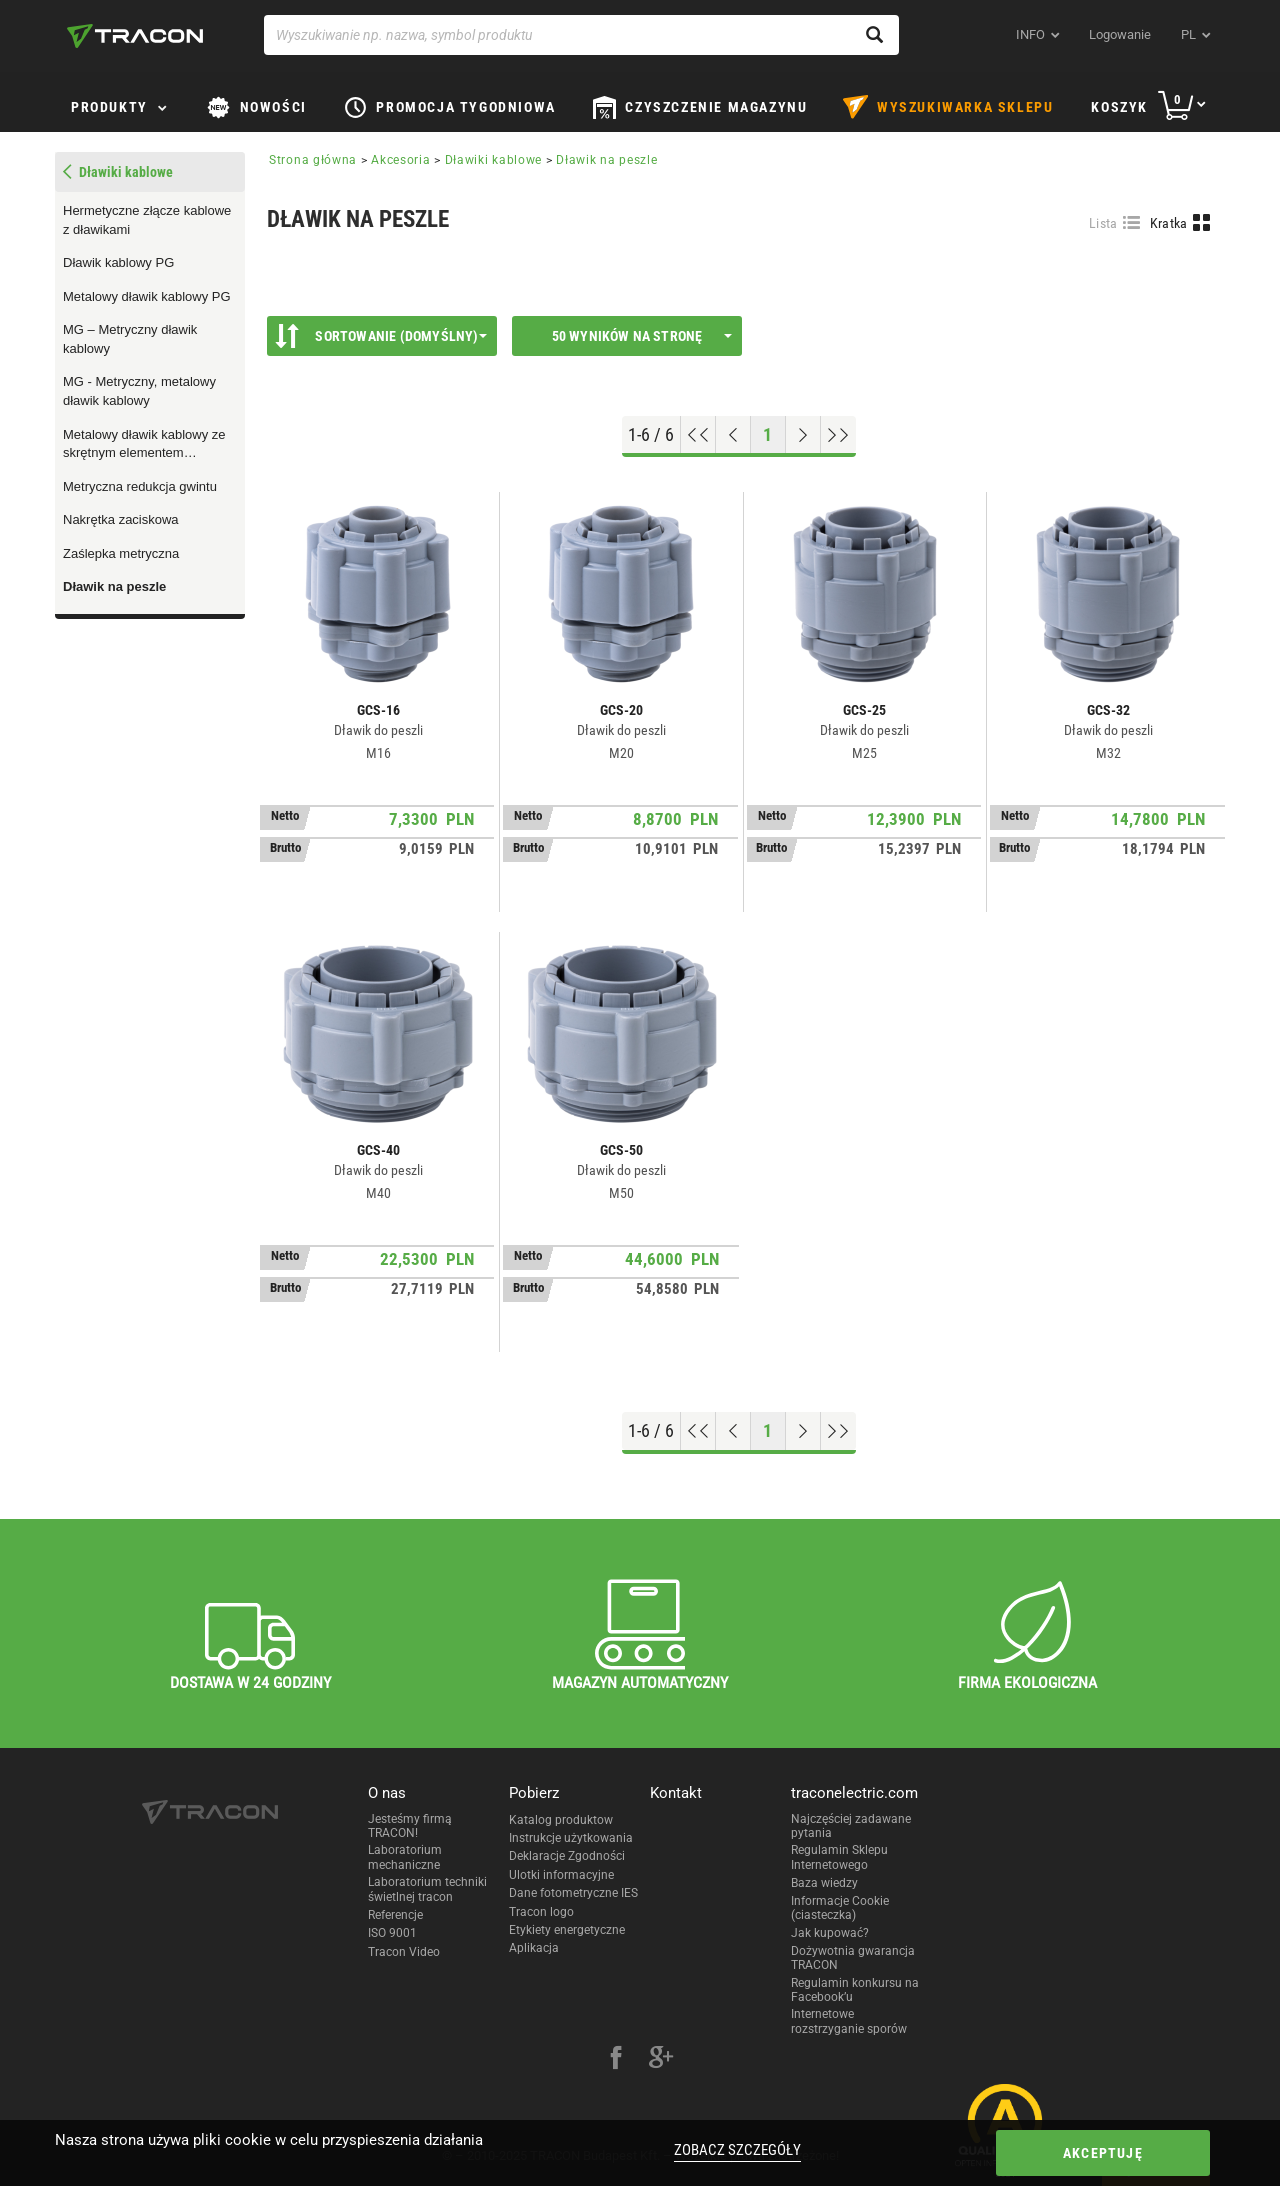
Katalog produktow (561, 1820)
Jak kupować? (830, 1933)
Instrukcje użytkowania (571, 1838)
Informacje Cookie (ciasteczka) (840, 1908)
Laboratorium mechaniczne (405, 1857)
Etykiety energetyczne (567, 1930)
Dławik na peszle (114, 586)
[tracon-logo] (135, 36)
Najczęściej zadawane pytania (851, 1826)
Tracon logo (541, 1912)
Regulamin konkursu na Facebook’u (855, 1990)
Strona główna (313, 160)
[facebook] (616, 2060)
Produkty (109, 107)
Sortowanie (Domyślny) (381, 336)
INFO (1030, 34)
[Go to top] (698, 435)
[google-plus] (661, 2060)
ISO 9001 (392, 1933)
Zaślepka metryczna (121, 553)
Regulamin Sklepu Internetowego (839, 1857)
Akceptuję (1103, 2153)
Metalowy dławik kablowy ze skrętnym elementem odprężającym (144, 445)
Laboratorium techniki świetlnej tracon (427, 1889)
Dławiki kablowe (494, 160)
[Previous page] (733, 435)
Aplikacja (534, 1948)
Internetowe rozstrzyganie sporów (849, 2021)
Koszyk (1119, 107)
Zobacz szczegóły (737, 2150)
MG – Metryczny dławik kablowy (130, 339)
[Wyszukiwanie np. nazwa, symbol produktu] (581, 35)
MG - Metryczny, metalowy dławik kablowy (139, 391)
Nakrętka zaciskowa (121, 519)
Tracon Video (404, 1952)
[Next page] (803, 435)
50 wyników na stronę (642, 336)
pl (1188, 34)
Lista (1103, 223)
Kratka (1169, 223)
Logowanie (1120, 34)
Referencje (395, 1915)
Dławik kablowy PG (118, 262)
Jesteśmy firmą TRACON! (410, 1826)
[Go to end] (838, 435)
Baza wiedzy (824, 1883)
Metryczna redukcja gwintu (140, 486)
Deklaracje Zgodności (567, 1856)
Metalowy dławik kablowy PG (147, 296)
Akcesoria (400, 160)
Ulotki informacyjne (561, 1875)
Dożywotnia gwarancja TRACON (853, 1958)
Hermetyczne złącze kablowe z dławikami (147, 220)
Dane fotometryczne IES (573, 1893)
